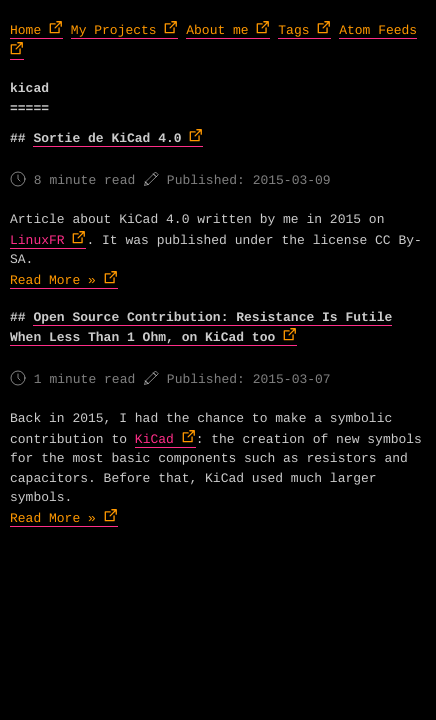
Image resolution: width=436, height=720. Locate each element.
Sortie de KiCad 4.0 (107, 138)
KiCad (154, 439)
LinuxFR (37, 240)
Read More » (53, 280)
